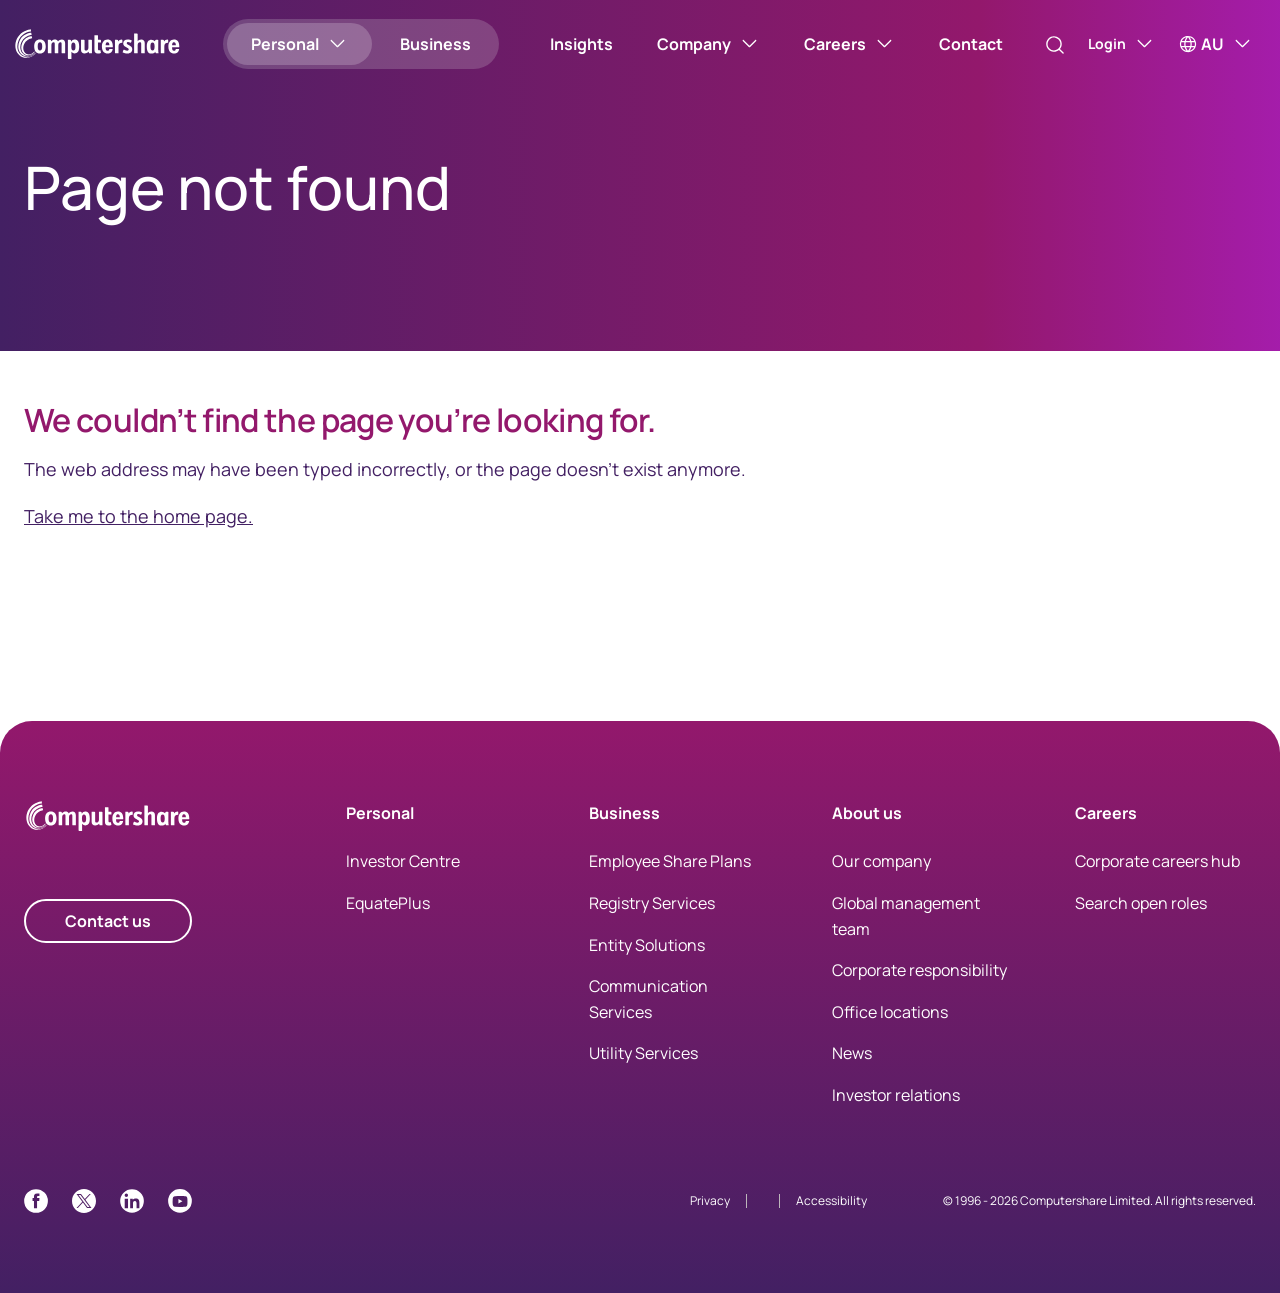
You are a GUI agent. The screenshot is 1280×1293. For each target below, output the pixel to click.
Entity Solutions (647, 945)
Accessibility (831, 1200)
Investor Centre (403, 861)
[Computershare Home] (108, 819)
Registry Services (652, 903)
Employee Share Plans (670, 861)
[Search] (1034, 45)
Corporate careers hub (1157, 861)
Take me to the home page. (138, 516)
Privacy (710, 1200)
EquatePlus (388, 903)
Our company (881, 861)
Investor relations (896, 1095)
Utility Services (643, 1053)
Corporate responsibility (919, 970)
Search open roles (1141, 903)
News (852, 1053)
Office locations (890, 1012)
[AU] (1216, 44)
